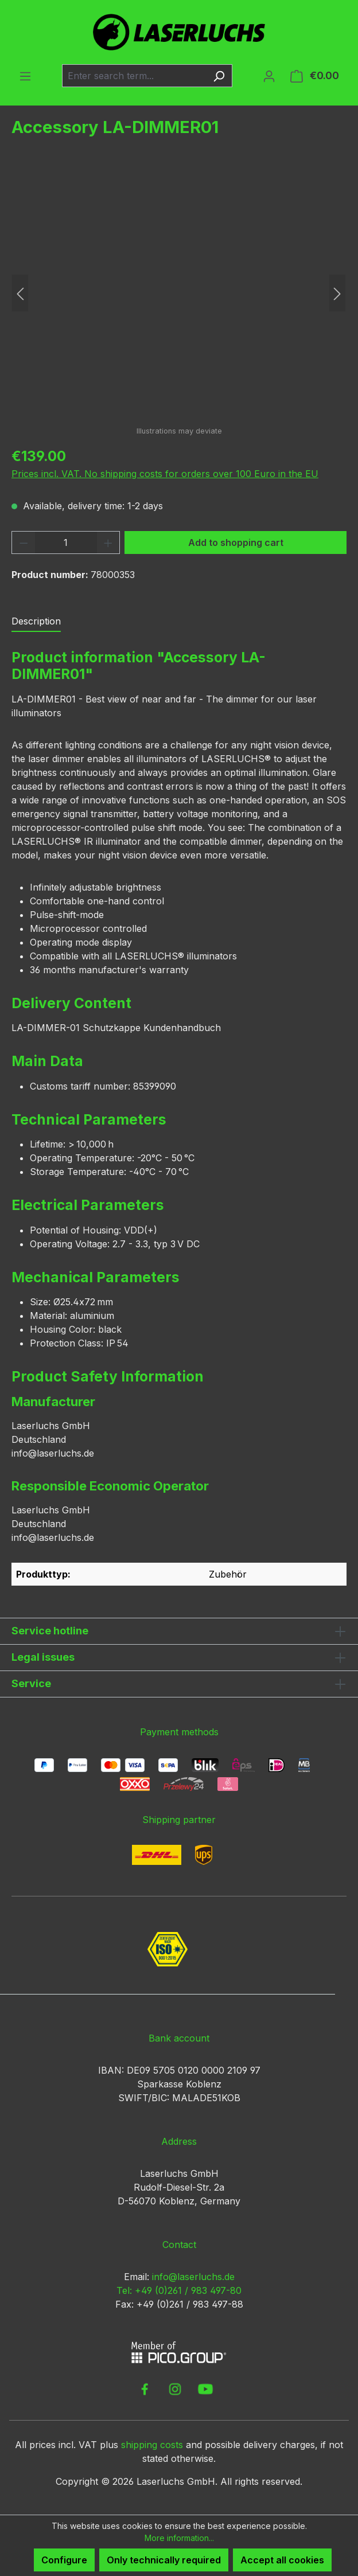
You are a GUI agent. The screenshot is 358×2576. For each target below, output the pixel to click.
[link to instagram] (175, 2389)
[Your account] (269, 75)
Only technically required (164, 2560)
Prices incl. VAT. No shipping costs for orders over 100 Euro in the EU (164, 473)
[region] (179, 293)
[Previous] (20, 292)
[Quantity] (66, 542)
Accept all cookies (282, 2560)
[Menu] (25, 75)
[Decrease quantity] (23, 542)
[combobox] (134, 75)
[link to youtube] (205, 2389)
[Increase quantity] (108, 542)
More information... (179, 2538)
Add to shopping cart (235, 542)
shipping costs (152, 2444)
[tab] (36, 621)
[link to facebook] (144, 2389)
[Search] (218, 75)
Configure (64, 2560)
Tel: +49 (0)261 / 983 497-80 (179, 2290)
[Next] (337, 292)
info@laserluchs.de (193, 2276)
